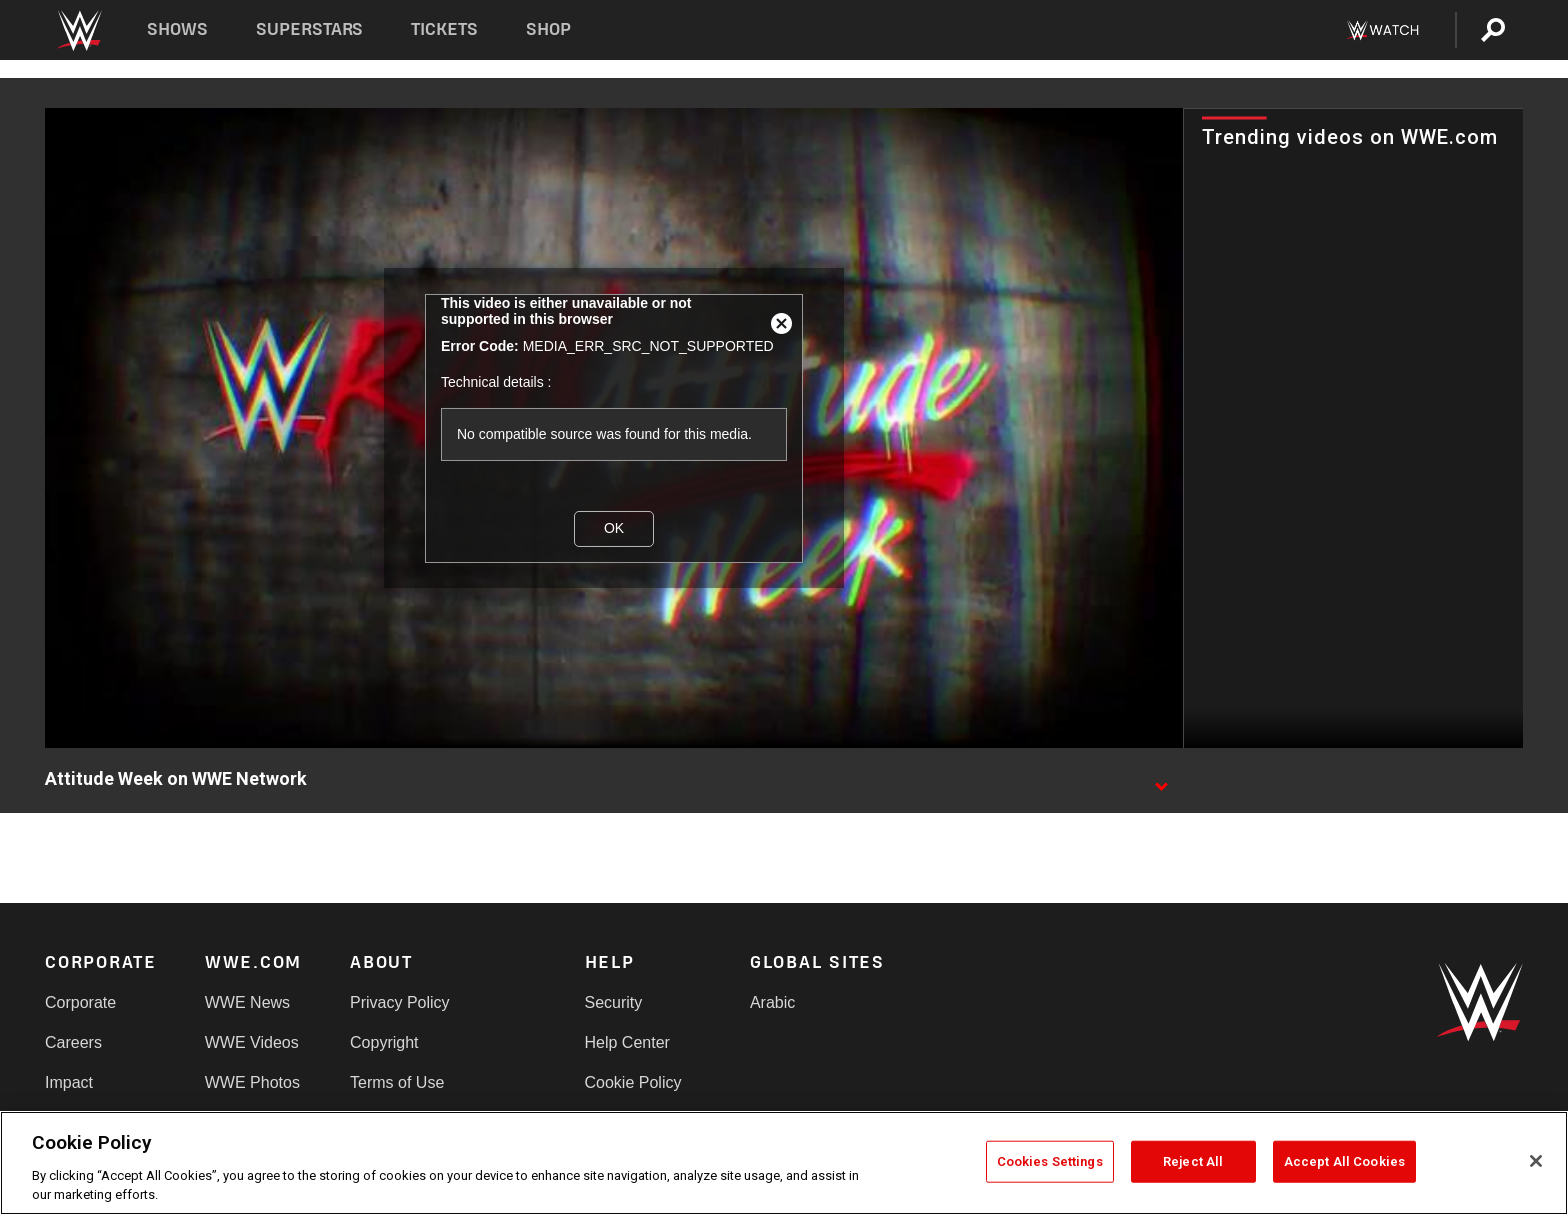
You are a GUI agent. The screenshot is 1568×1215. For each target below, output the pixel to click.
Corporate (80, 1002)
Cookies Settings (1050, 1161)
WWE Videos (252, 1042)
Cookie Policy (633, 1082)
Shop (548, 29)
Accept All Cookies (1344, 1161)
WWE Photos (252, 1082)
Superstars (310, 29)
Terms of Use (397, 1082)
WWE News (247, 1002)
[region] (784, 1163)
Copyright (384, 1042)
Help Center (627, 1042)
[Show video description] (1161, 780)
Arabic (772, 1002)
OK (614, 528)
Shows (177, 29)
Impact (69, 1082)
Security (614, 1002)
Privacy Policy (400, 1002)
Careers (73, 1042)
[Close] (1536, 1161)
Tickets (444, 29)
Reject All (1193, 1161)
